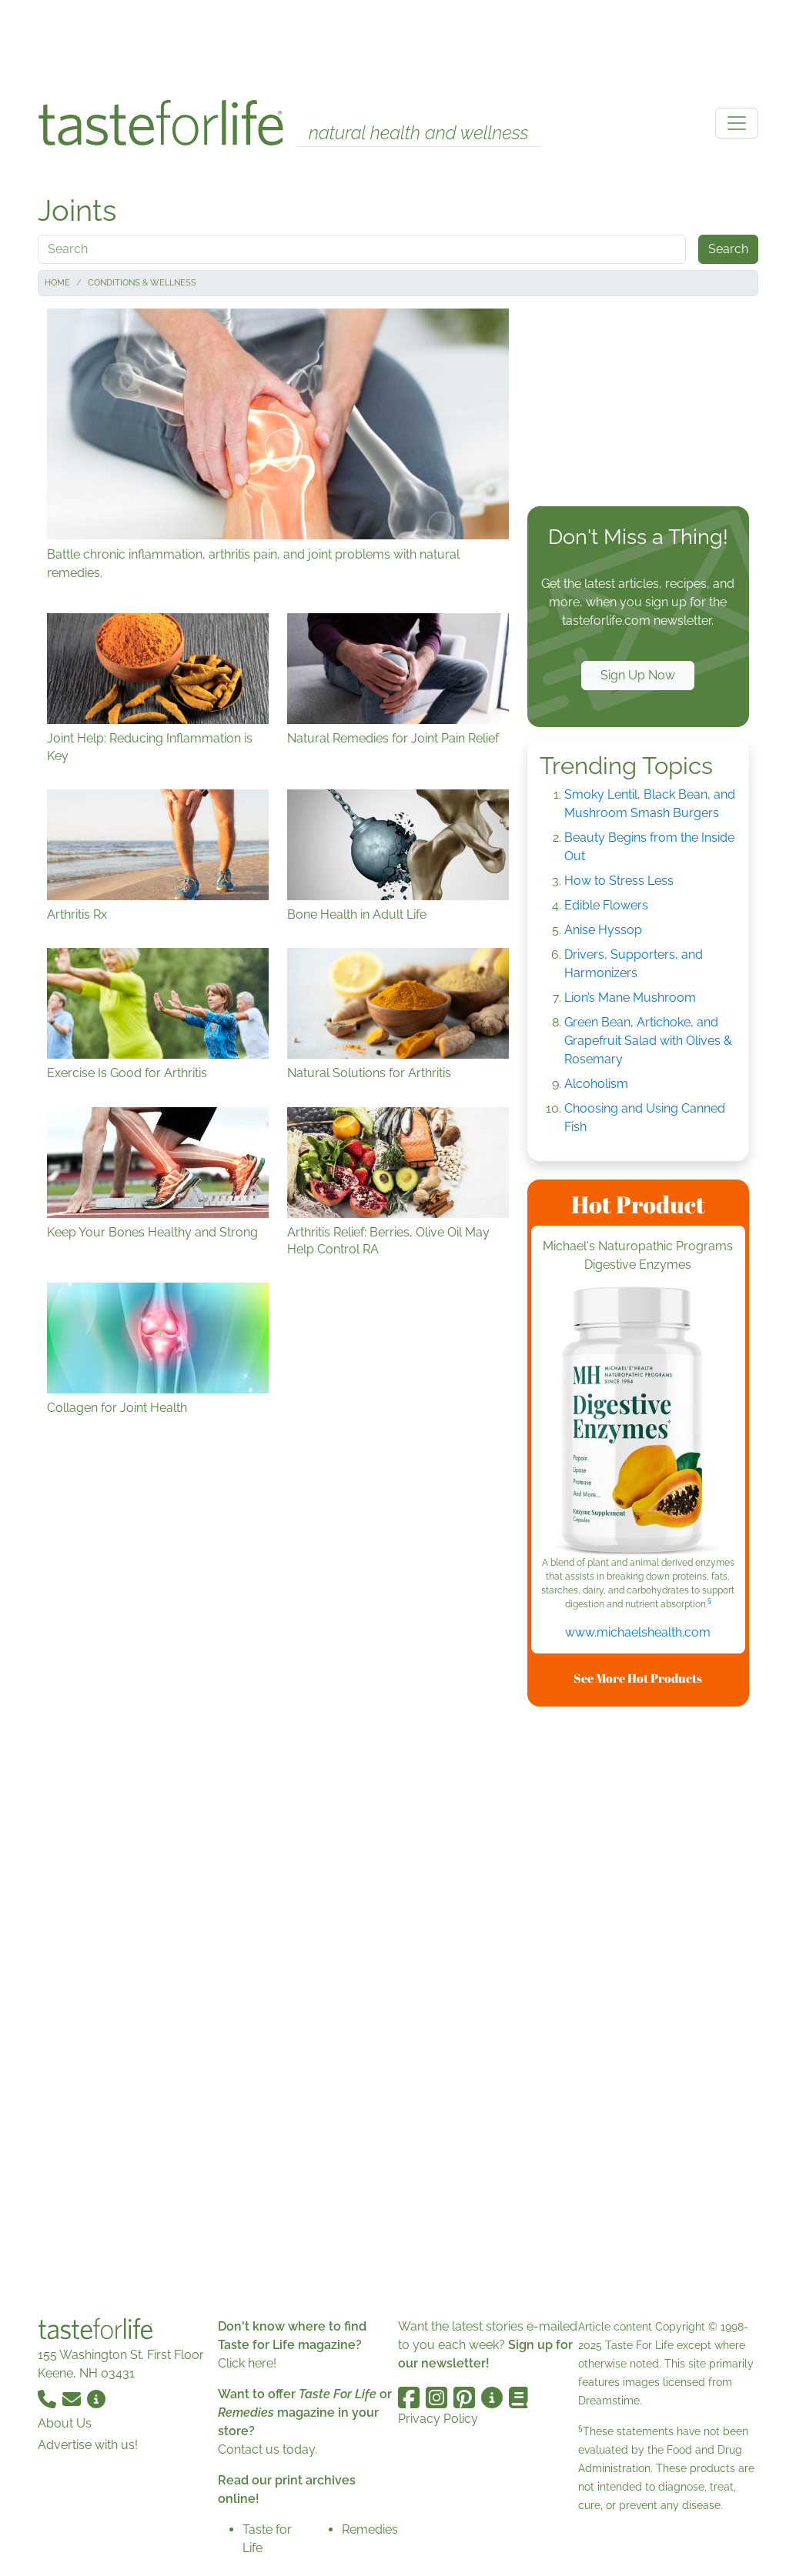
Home (57, 283)
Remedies (370, 2529)
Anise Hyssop (603, 930)
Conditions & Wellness (142, 283)
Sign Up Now (637, 675)
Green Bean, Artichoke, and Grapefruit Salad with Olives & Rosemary (648, 1040)
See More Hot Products (638, 1678)
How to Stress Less (619, 880)
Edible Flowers (606, 905)
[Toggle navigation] (736, 123)
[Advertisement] (398, 44)
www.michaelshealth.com (638, 1632)
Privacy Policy (438, 2418)
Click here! (247, 2363)
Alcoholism (596, 1083)
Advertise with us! (88, 2445)
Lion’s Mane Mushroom (630, 997)
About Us (65, 2423)
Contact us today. (267, 2449)
